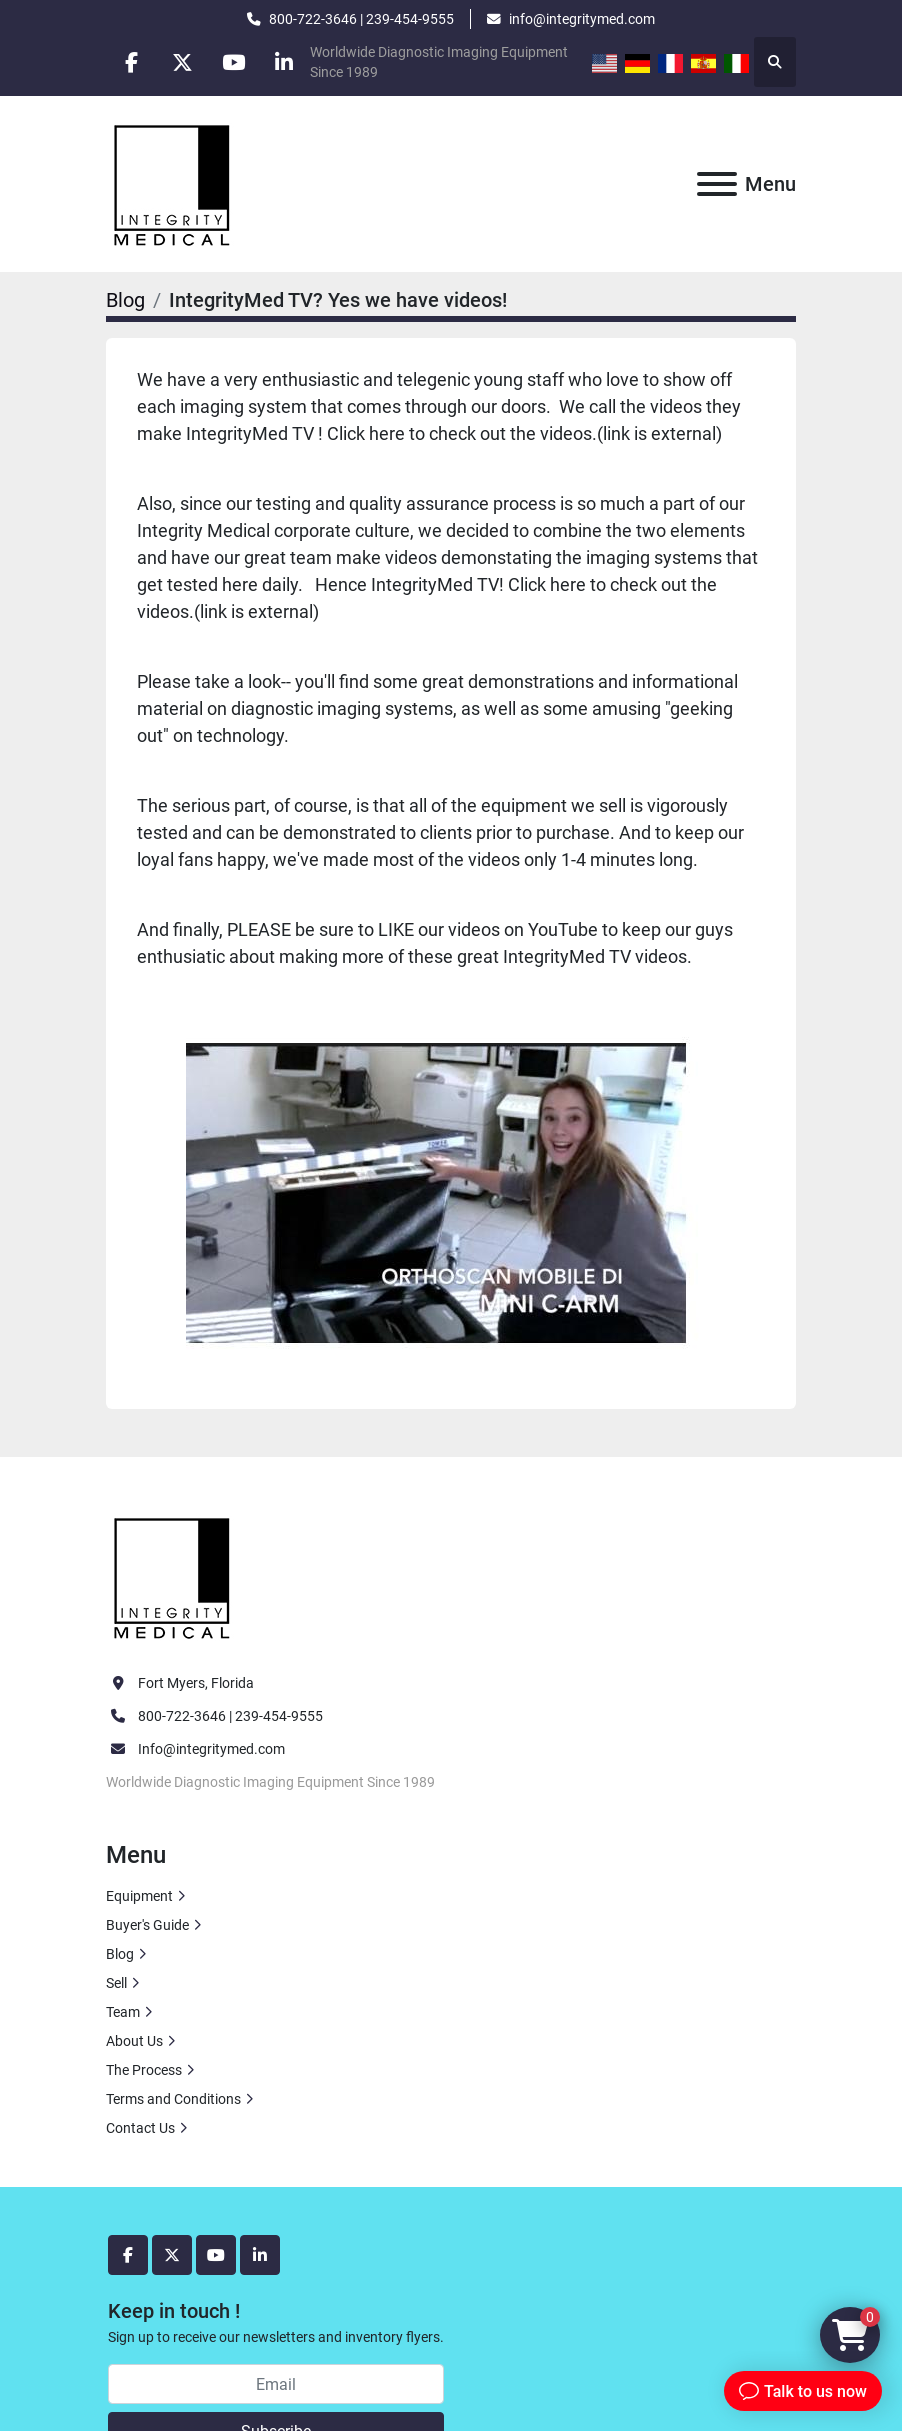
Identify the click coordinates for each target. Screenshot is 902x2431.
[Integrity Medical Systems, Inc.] (173, 1576)
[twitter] (182, 62)
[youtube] (233, 62)
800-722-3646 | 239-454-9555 (361, 19)
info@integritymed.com (582, 19)
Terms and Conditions (173, 2099)
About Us (134, 2041)
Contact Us (140, 2128)
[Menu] (717, 184)
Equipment (139, 1896)
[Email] (276, 2384)
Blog (125, 300)
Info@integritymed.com (211, 1749)
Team (123, 2012)
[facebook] (131, 62)
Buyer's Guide (147, 1925)
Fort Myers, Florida (196, 1683)
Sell (116, 1983)
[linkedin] (284, 62)
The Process (144, 2070)
